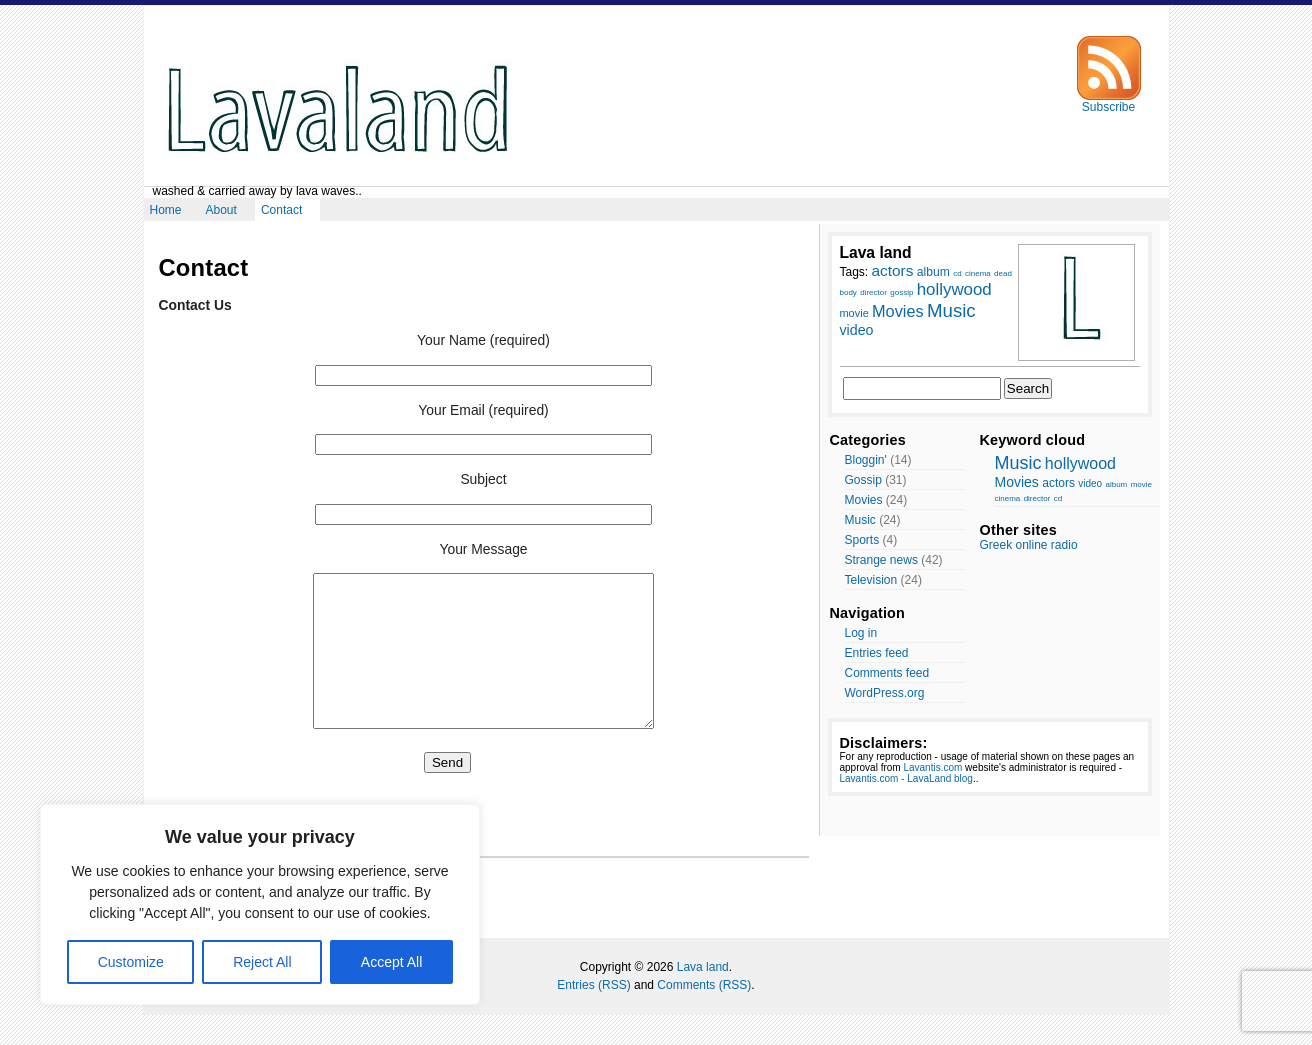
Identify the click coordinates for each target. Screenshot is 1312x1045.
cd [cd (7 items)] (957, 273)
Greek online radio (1029, 545)
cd (1058, 498)
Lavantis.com (932, 767)
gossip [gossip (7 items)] (901, 292)
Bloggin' (866, 460)
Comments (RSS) (704, 1015)
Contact (281, 210)
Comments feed (887, 673)
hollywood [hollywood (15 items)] (954, 289)
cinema (1008, 498)
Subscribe (1109, 101)
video (1090, 483)
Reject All (262, 962)
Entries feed (877, 653)
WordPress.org (885, 693)
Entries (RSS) (593, 1015)
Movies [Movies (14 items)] (898, 311)
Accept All (391, 962)
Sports (862, 540)
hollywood (1080, 463)
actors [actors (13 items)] (893, 270)
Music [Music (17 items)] (951, 310)
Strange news (881, 560)
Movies (864, 500)
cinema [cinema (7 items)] (978, 273)
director (1037, 498)
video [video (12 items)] (857, 330)
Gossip (863, 480)
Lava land (703, 997)
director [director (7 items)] (873, 292)
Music (860, 520)
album (1116, 484)
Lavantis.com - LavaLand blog (906, 778)
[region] (260, 904)
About (221, 210)
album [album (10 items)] (933, 272)
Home (166, 210)
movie (1141, 484)
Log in (861, 633)
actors (1058, 483)
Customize (131, 962)
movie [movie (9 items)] (854, 313)
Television (871, 580)
